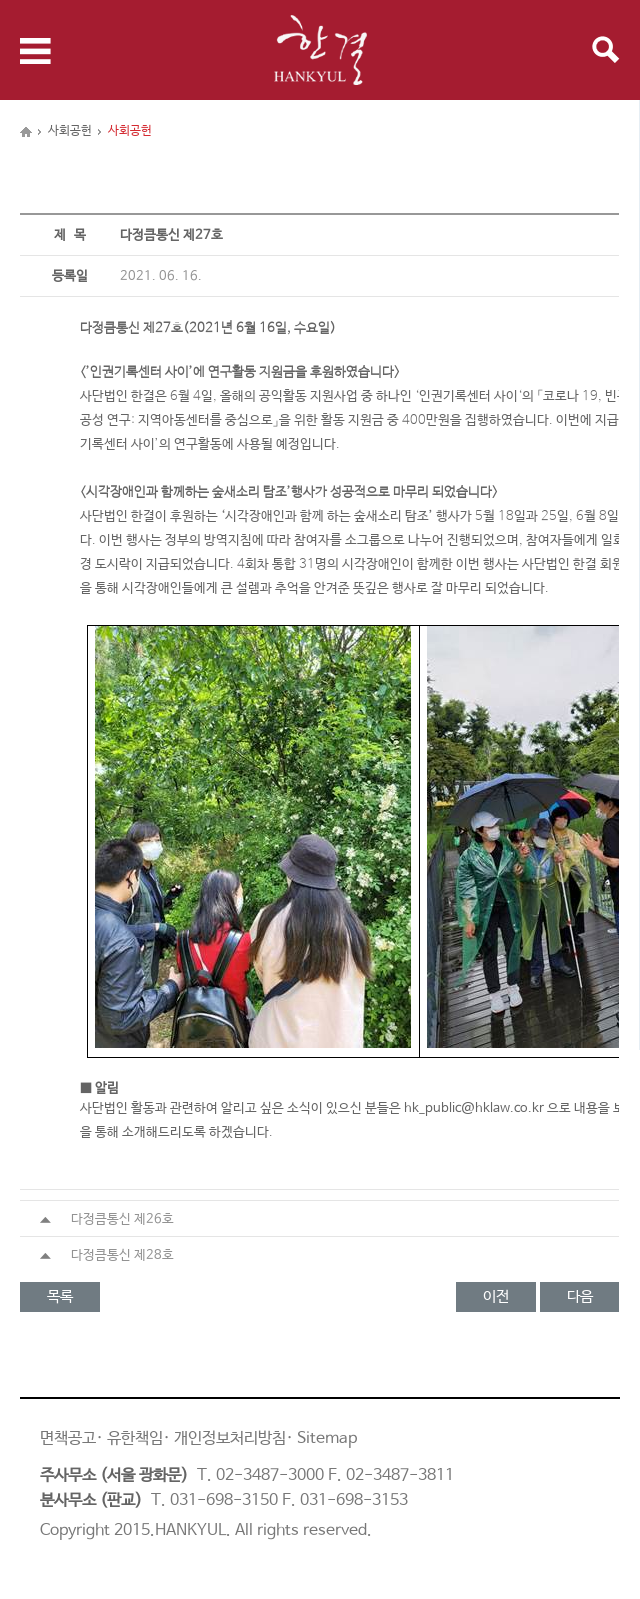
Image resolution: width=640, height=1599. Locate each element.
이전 (496, 1296)
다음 (580, 1296)
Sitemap (327, 1438)
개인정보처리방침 (230, 1438)
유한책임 (135, 1438)
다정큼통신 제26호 (107, 1219)
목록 (60, 1296)
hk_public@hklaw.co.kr (474, 1108)
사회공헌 (70, 131)
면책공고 (68, 1438)
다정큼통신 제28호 (107, 1255)
